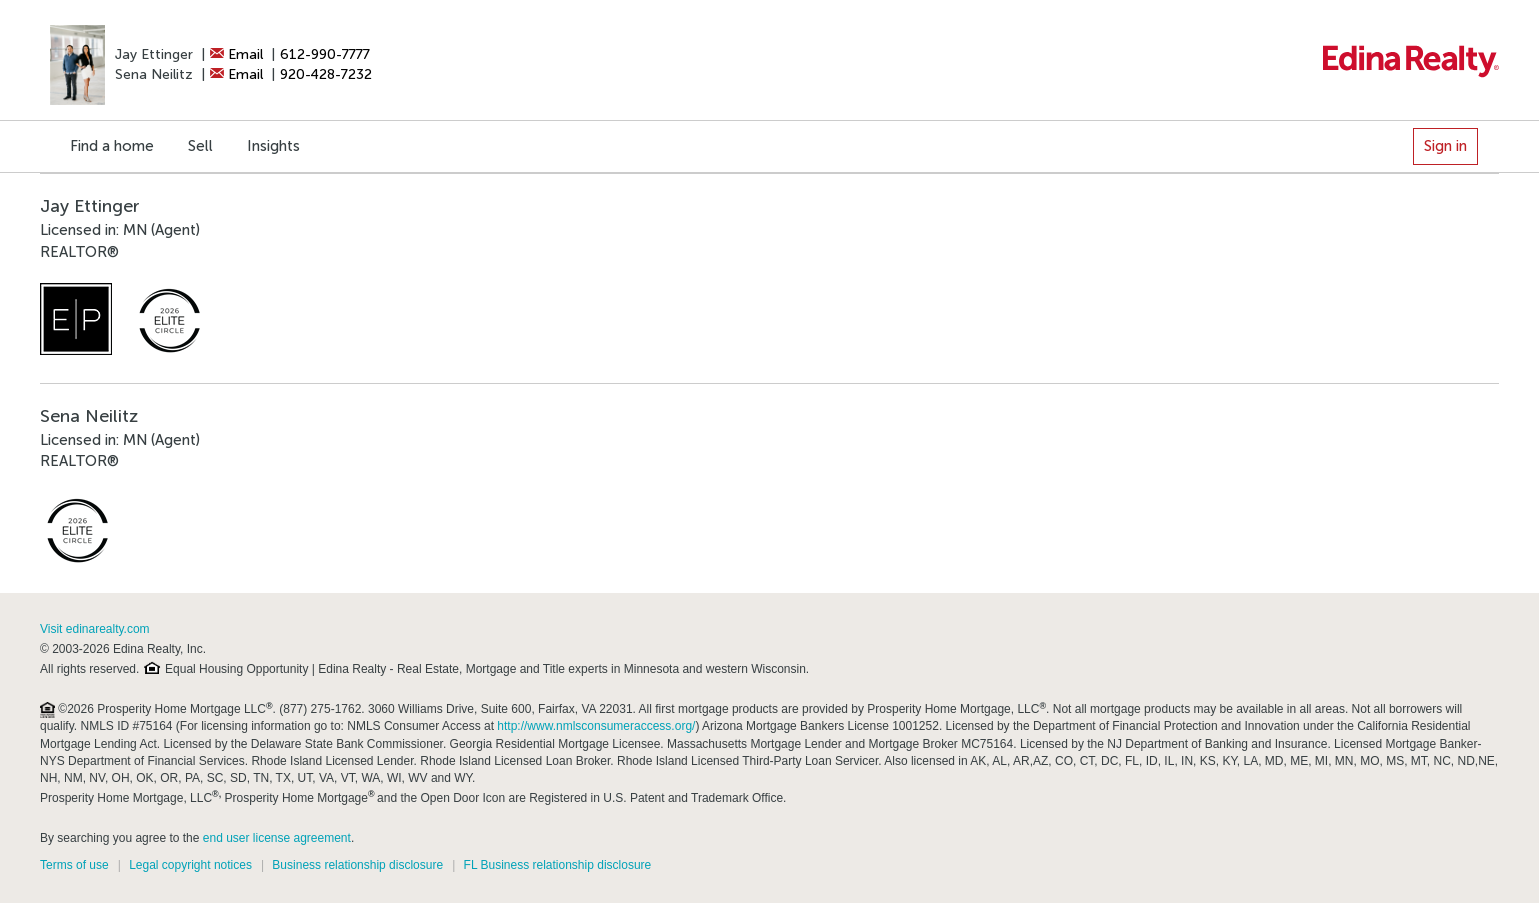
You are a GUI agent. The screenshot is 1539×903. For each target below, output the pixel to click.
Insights (273, 146)
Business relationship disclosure (357, 865)
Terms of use (74, 865)
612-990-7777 (325, 54)
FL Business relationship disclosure (558, 865)
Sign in (1445, 146)
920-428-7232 (326, 74)
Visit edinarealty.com (95, 629)
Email (236, 54)
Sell (200, 146)
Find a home (112, 146)
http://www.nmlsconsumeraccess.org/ (596, 726)
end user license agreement (277, 838)
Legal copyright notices (190, 865)
